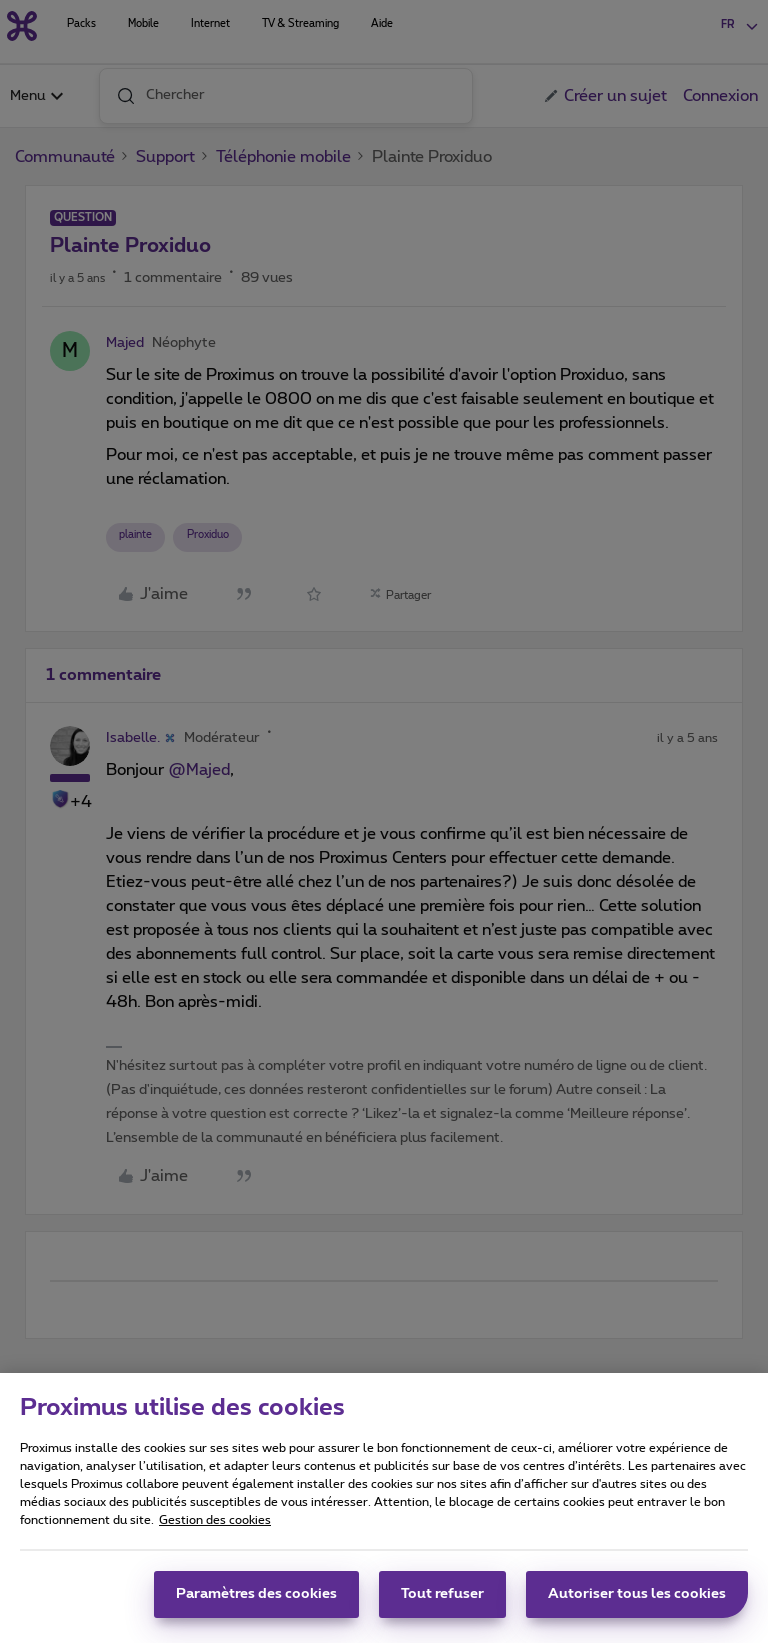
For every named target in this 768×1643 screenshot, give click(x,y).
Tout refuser (442, 1601)
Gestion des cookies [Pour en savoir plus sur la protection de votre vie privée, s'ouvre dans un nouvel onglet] (215, 1527)
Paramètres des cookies (256, 1601)
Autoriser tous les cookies (637, 1601)
